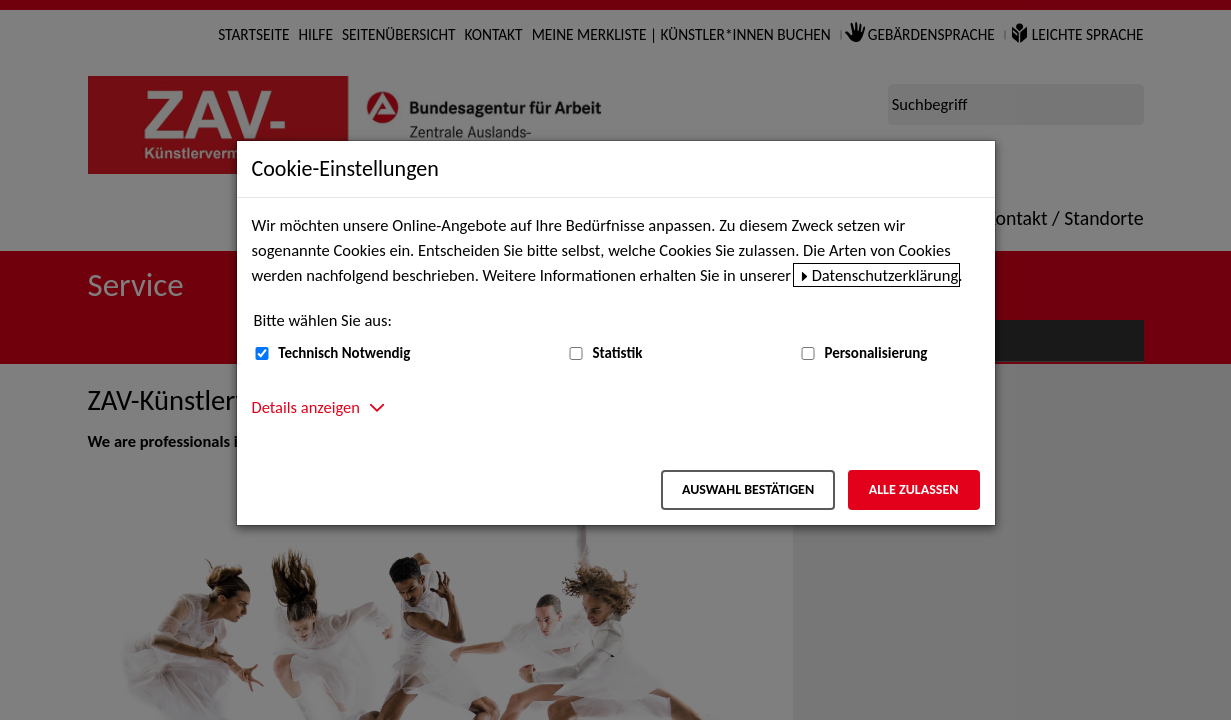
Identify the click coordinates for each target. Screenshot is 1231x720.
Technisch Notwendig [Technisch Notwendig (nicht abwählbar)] (344, 353)
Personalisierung (875, 353)
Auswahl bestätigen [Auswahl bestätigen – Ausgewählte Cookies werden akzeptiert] (748, 489)
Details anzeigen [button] (306, 407)
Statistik (617, 353)
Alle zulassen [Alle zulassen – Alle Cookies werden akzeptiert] (914, 489)
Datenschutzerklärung (885, 275)
